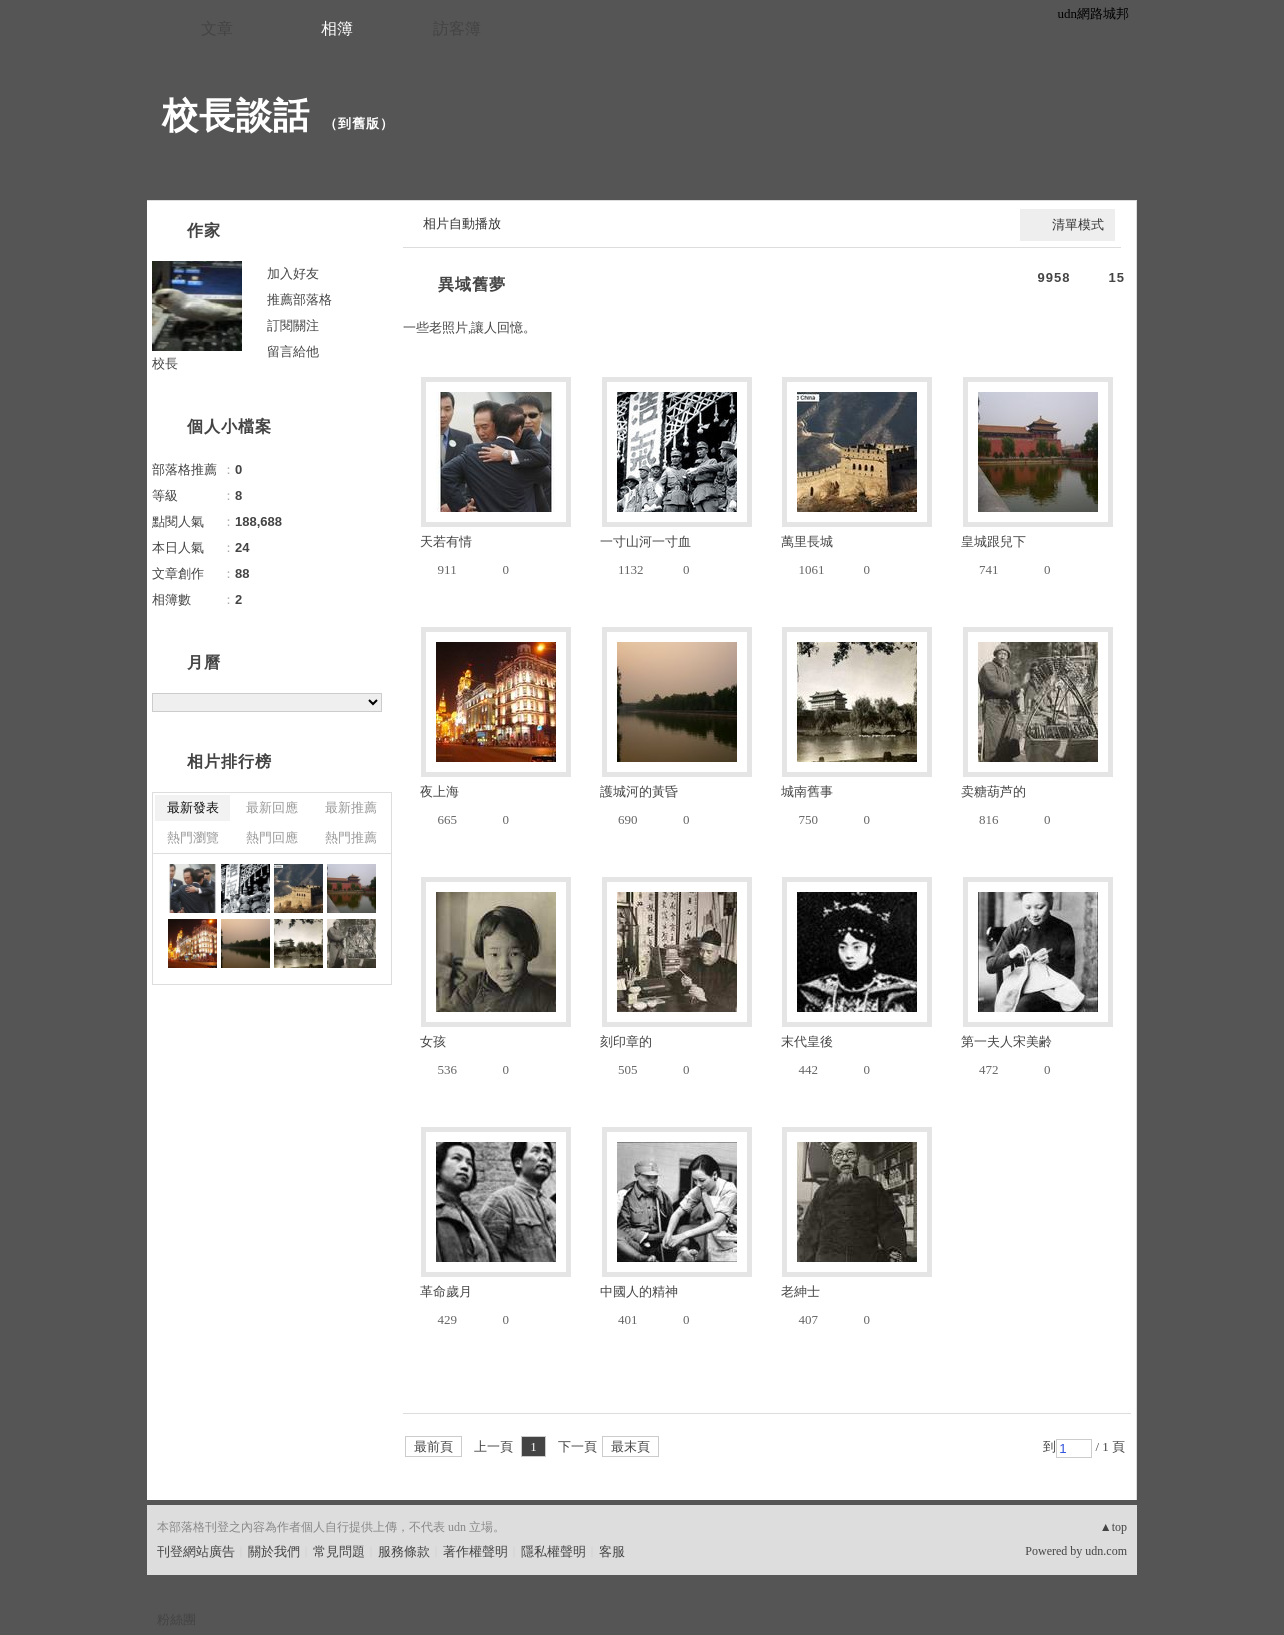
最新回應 (272, 807)
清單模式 (1078, 224)
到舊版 (359, 123)
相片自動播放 (462, 223)
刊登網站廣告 (196, 1551)
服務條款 (404, 1551)
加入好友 (293, 273)
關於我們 (274, 1551)
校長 (165, 363)
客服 (612, 1551)
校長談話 (236, 115)
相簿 (337, 28)
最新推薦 (351, 807)
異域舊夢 (472, 284)
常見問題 (339, 1551)
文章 (217, 28)
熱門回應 (272, 837)
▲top (1113, 1527)
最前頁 (433, 1446)
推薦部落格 (299, 299)
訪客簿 (457, 28)
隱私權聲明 (553, 1551)
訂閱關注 (293, 325)
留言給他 (293, 351)
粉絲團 (176, 1619)
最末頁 (630, 1446)
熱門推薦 (351, 837)
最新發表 (193, 807)
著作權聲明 (475, 1551)
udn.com (1106, 1551)
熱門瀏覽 (193, 837)
